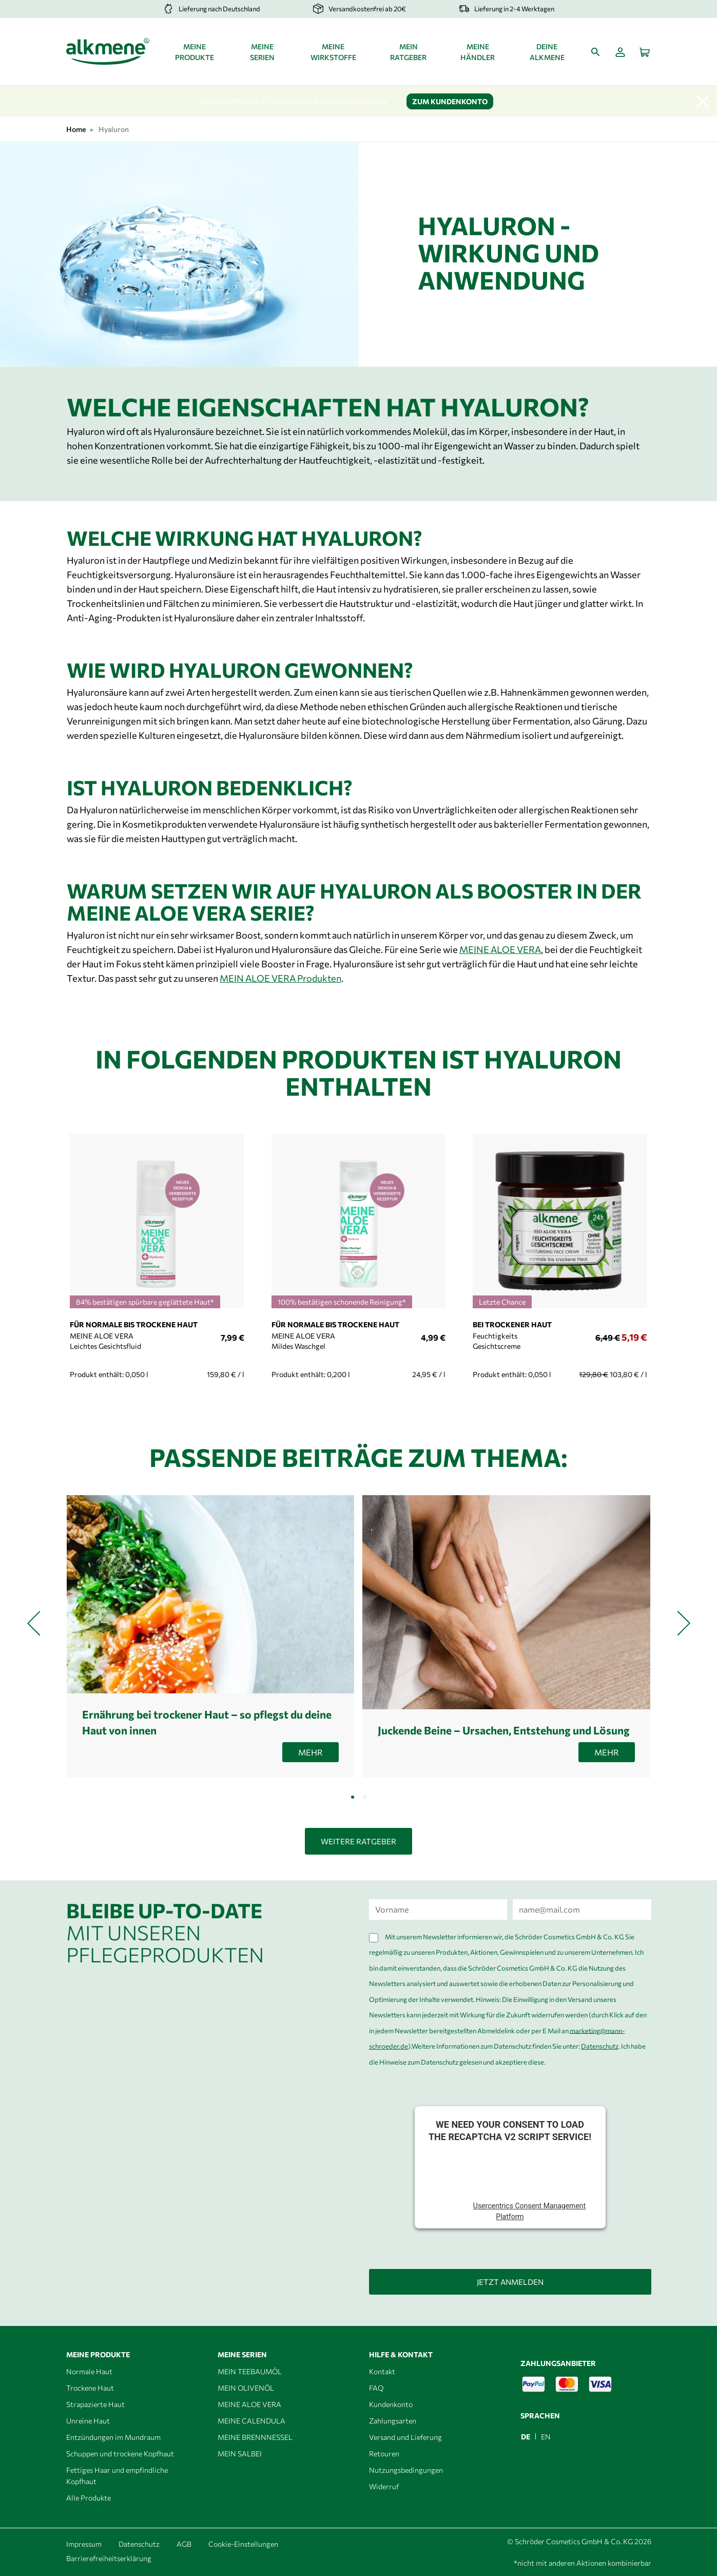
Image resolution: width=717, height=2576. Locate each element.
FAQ (376, 2387)
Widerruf (384, 2486)
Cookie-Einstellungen (243, 2544)
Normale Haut (89, 2371)
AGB (184, 2544)
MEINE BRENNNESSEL (255, 2437)
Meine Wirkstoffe (333, 52)
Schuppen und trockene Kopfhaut (120, 2453)
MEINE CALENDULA (251, 2420)
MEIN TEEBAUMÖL (250, 2371)
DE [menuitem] (525, 2436)
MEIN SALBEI (240, 2453)
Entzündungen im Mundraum (113, 2437)
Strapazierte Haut (95, 2404)
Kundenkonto (391, 2404)
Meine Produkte (194, 52)
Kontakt (382, 2371)
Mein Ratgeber (408, 52)
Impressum (84, 2544)
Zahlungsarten (392, 2420)
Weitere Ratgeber (358, 1841)
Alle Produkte (88, 2497)
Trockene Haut (90, 2387)
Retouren (384, 2453)
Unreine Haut (88, 2420)
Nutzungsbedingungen (406, 2470)
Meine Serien (262, 52)
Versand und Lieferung (405, 2437)
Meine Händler (477, 52)
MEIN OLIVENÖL (246, 2387)
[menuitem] (525, 2436)
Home (76, 129)
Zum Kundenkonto (450, 101)
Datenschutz (599, 2046)
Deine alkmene (547, 52)
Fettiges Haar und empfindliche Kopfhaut (117, 2476)
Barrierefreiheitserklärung (108, 2558)
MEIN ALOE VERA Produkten (280, 978)
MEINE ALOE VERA (500, 949)
